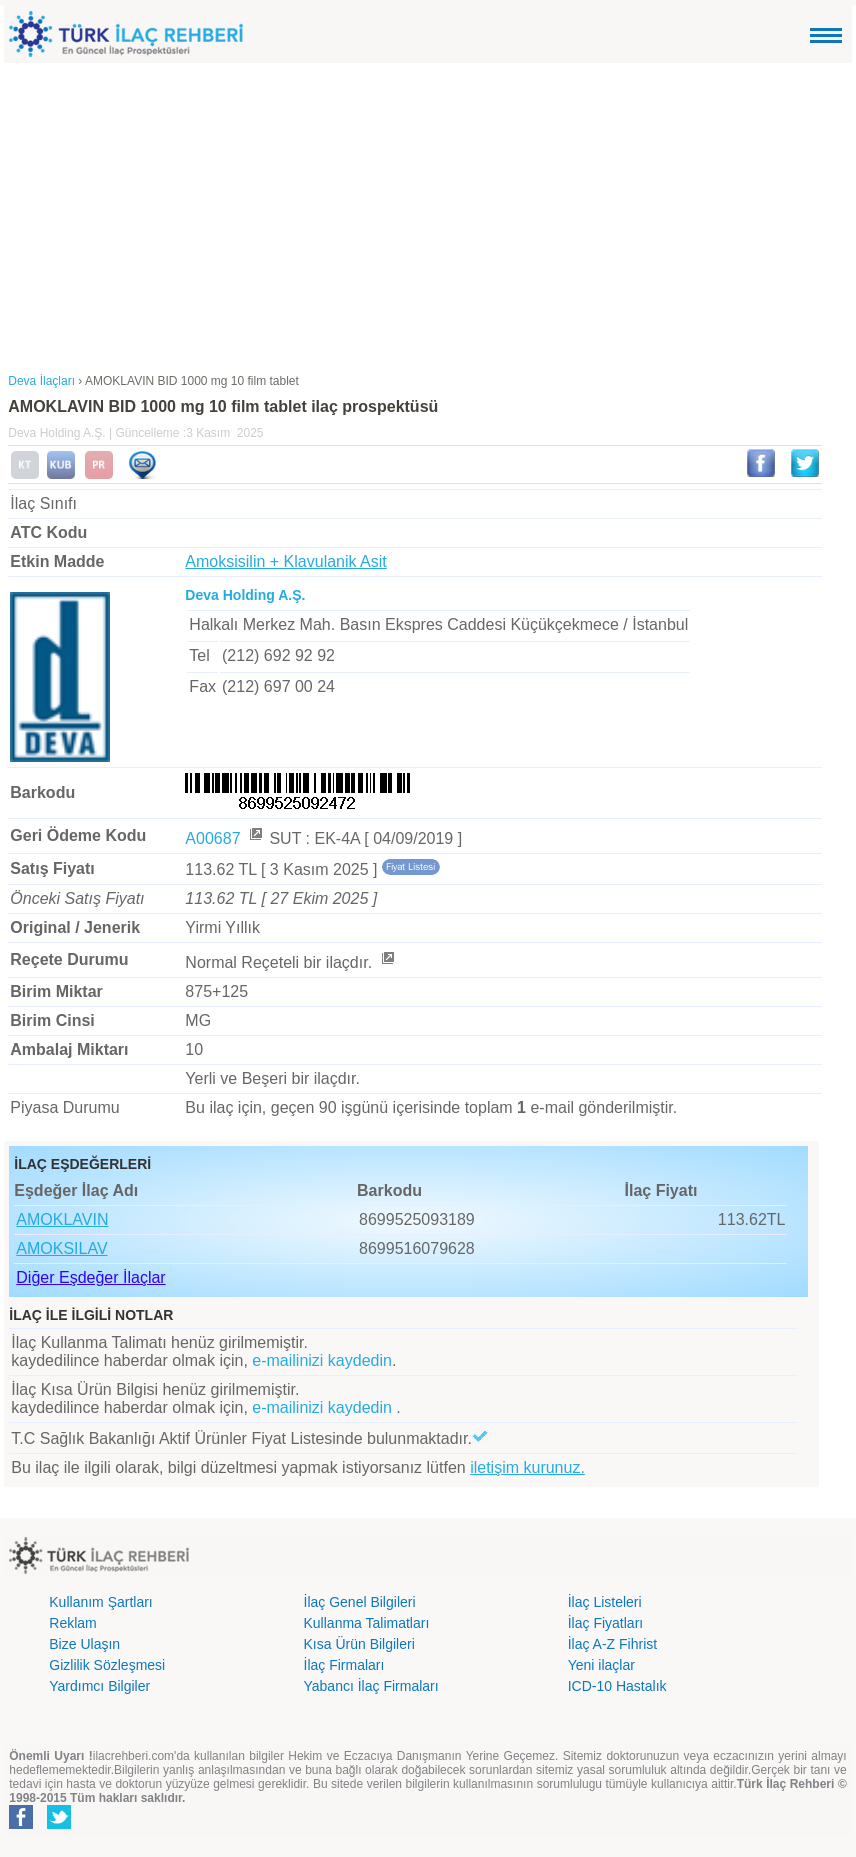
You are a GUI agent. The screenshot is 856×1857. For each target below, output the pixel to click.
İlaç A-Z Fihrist (612, 1644)
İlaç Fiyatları (605, 1623)
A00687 (225, 838)
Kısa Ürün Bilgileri (359, 1644)
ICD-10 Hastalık (617, 1686)
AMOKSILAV (61, 1248)
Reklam (72, 1623)
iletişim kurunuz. (527, 1467)
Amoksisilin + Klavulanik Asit (285, 561)
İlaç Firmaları (344, 1665)
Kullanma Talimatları (367, 1623)
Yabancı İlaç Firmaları (371, 1686)
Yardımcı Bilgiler (99, 1686)
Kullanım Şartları (100, 1602)
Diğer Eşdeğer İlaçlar (90, 1277)
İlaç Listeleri (605, 1602)
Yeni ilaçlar (601, 1665)
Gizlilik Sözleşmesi (107, 1665)
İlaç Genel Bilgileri (360, 1602)
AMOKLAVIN (62, 1219)
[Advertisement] (428, 213)
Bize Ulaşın (84, 1644)
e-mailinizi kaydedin (322, 1360)
